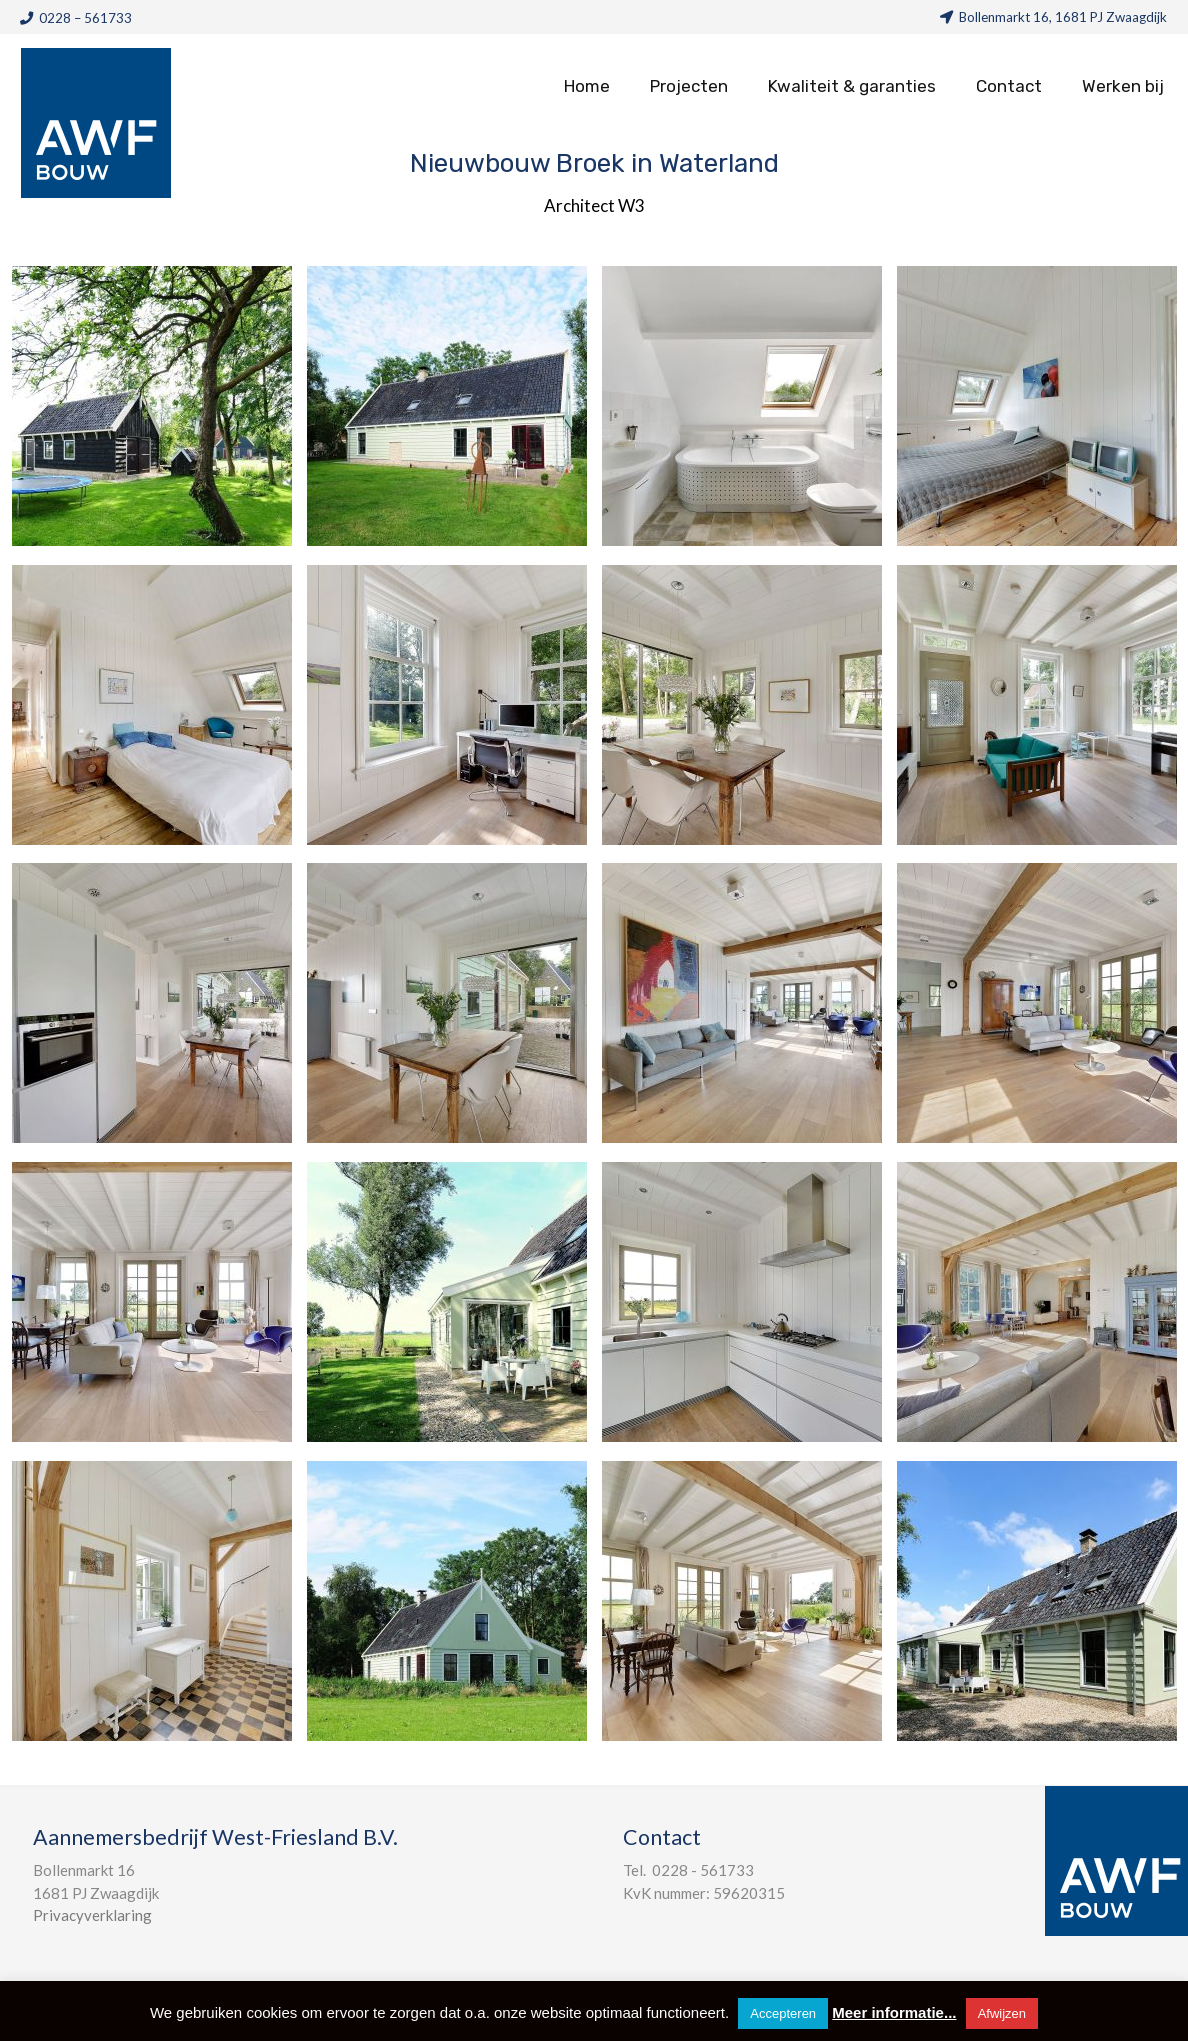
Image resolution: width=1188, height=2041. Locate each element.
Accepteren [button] (783, 2013)
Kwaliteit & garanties (852, 86)
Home (587, 86)
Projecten (689, 86)
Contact (1009, 86)
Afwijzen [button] (1002, 2013)
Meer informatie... (894, 2012)
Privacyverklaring (92, 1915)
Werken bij (1123, 86)
